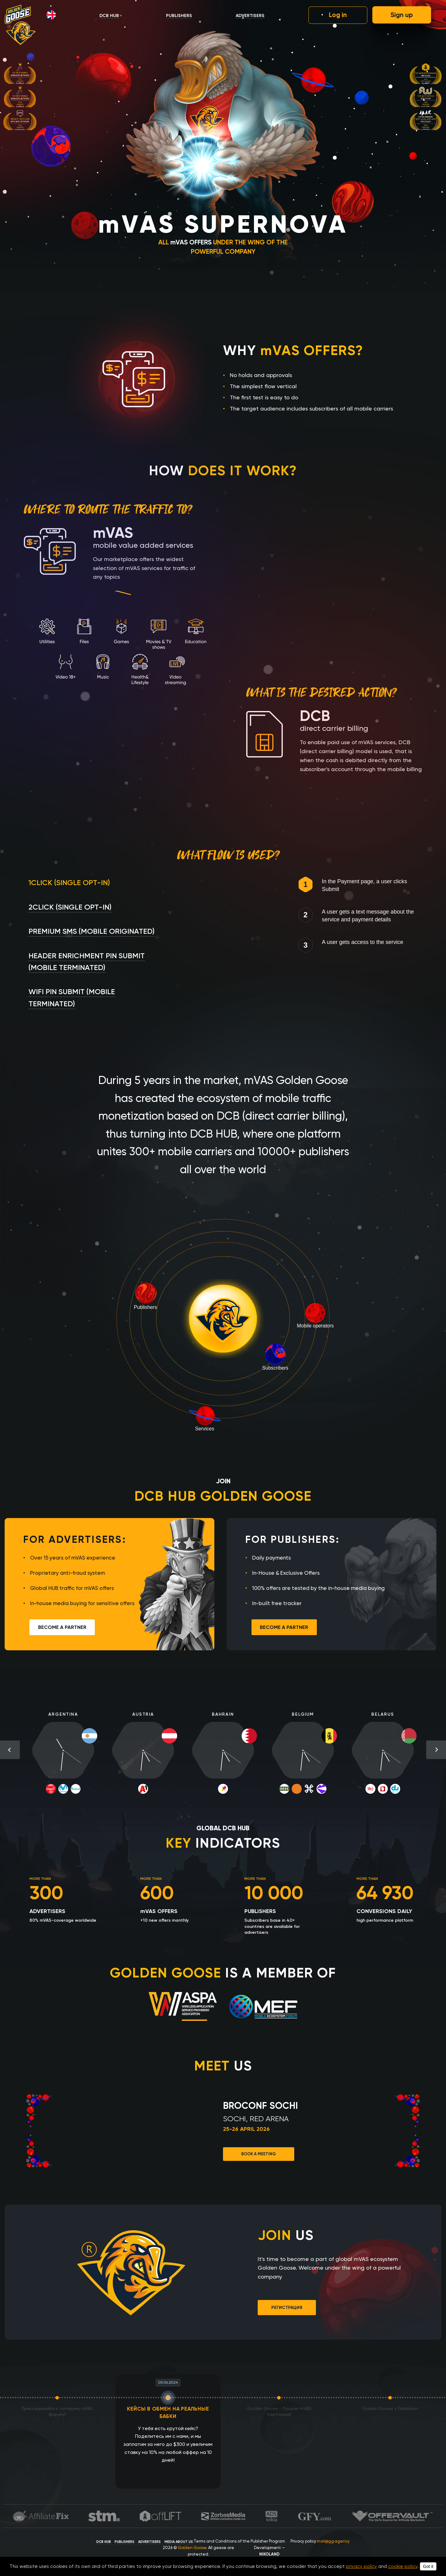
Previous (10, 1749)
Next (436, 1749)
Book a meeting (258, 2154)
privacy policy (361, 2566)
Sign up (402, 15)
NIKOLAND (269, 2554)
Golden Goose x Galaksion (390, 2408)
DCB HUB (109, 15)
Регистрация (286, 2307)
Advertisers (250, 15)
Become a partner (62, 1627)
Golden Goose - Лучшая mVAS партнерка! (279, 2411)
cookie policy (403, 2566)
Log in (338, 15)
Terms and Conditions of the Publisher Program (239, 2541)
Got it (428, 2566)
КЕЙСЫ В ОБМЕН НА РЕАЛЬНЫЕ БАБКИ (168, 2408)
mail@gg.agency (333, 2541)
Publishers (179, 15)
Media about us (178, 2542)
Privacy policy (303, 2541)
